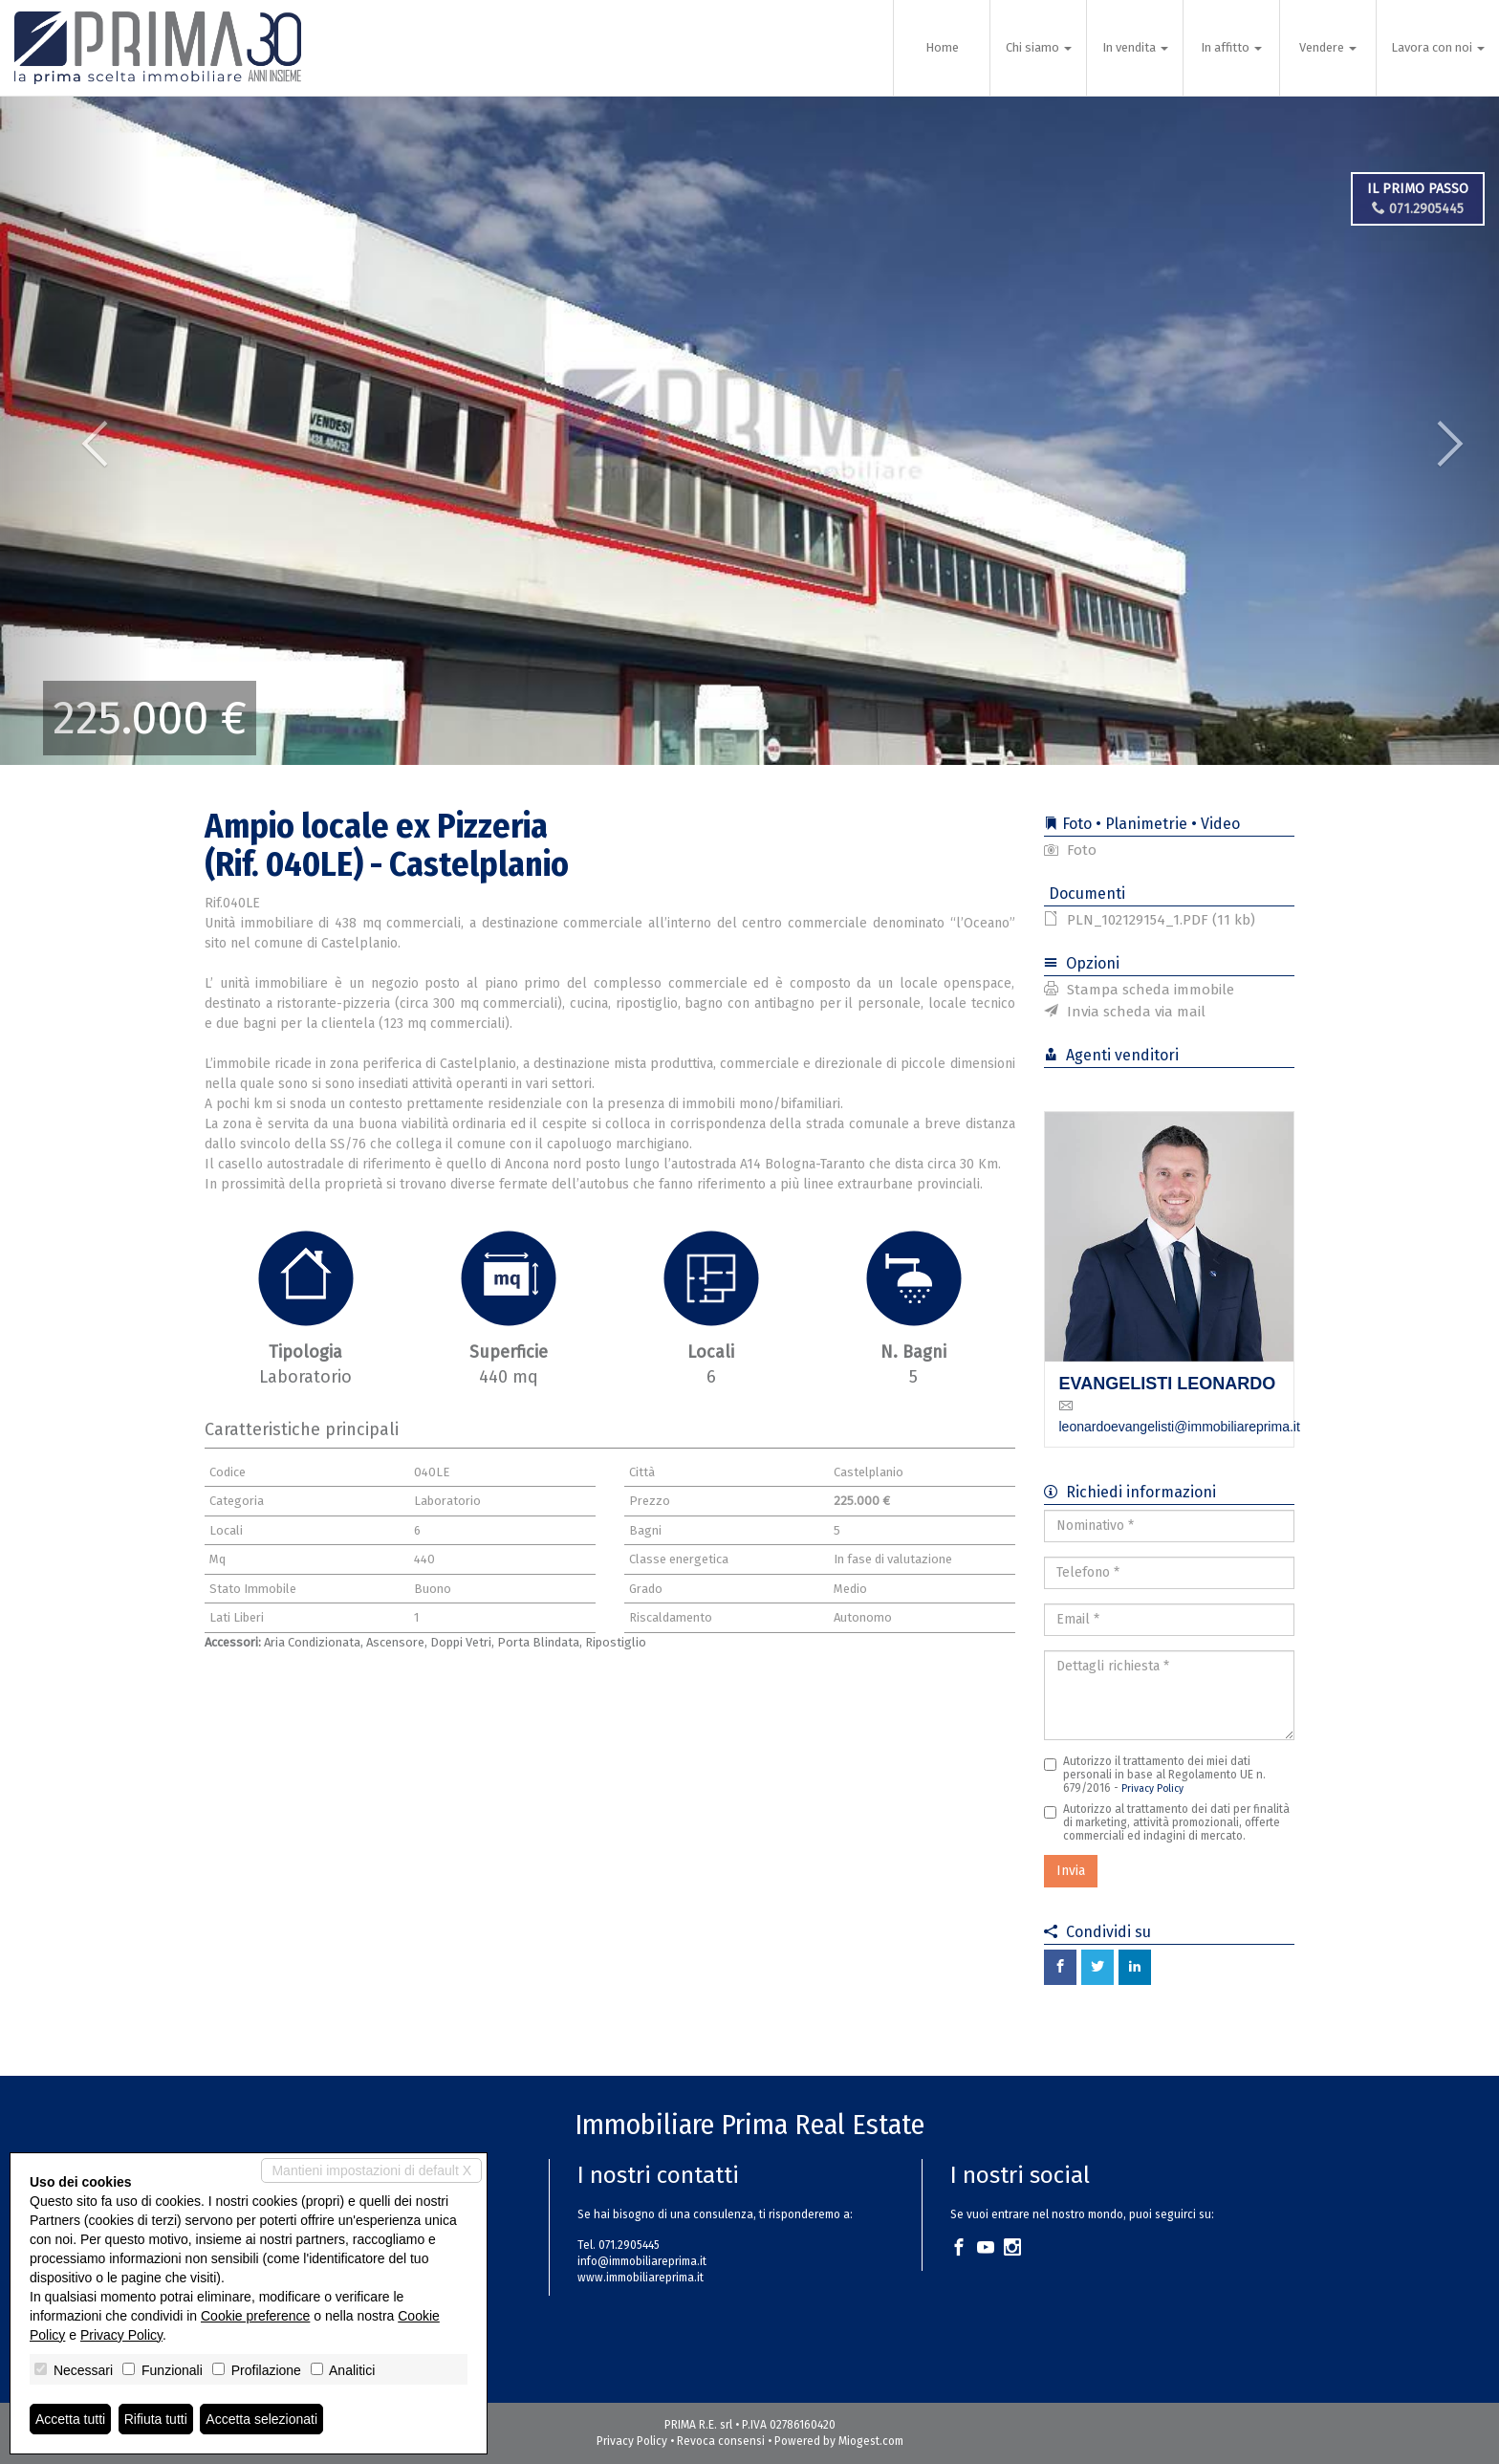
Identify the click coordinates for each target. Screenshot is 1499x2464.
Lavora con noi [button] (1438, 47)
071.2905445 (1418, 209)
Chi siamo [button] (1039, 47)
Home (942, 47)
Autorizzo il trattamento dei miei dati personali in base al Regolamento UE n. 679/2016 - (1155, 1775)
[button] (75, 430)
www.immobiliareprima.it (640, 2277)
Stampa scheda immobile (1139, 989)
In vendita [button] (1135, 47)
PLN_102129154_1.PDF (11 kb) (1149, 919)
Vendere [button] (1328, 47)
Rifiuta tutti (155, 2419)
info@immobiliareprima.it (641, 2261)
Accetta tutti (70, 2419)
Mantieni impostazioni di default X (371, 2170)
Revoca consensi (721, 2441)
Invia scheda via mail (1125, 1011)
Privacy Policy (1152, 1788)
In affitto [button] (1231, 47)
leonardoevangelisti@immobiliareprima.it (1179, 1426)
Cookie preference (255, 2315)
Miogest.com (870, 2441)
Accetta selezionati (261, 2419)
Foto (1070, 850)
